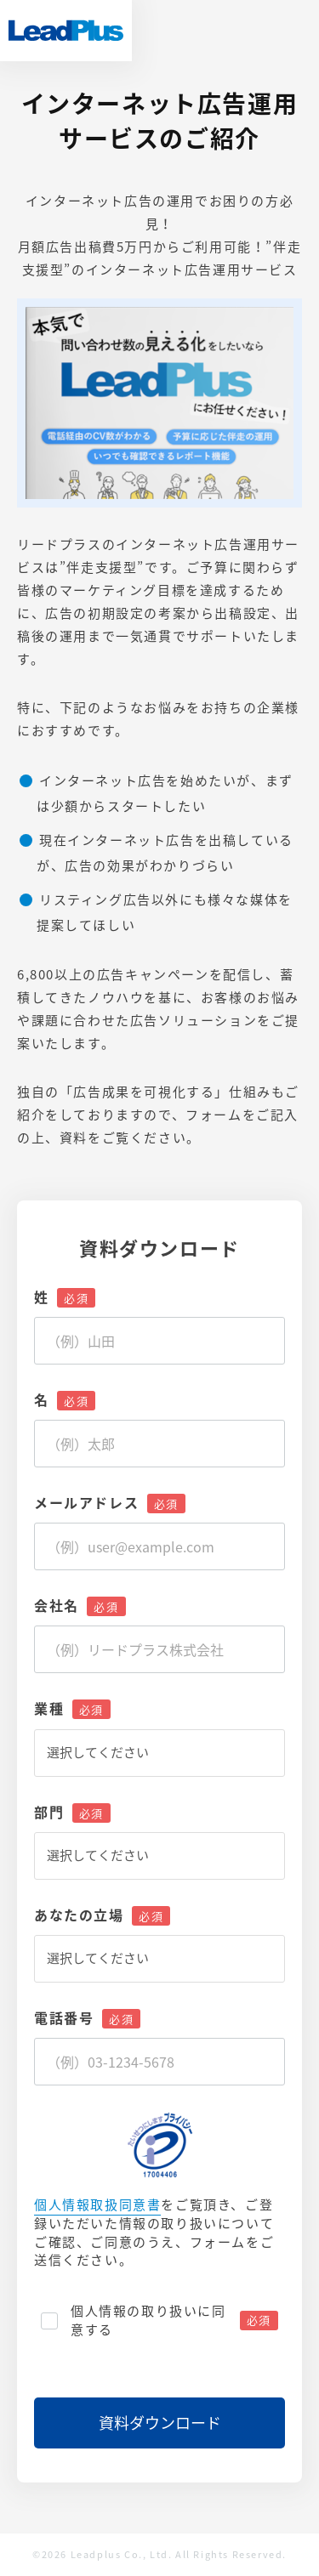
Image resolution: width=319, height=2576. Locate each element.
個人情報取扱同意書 (97, 2205)
